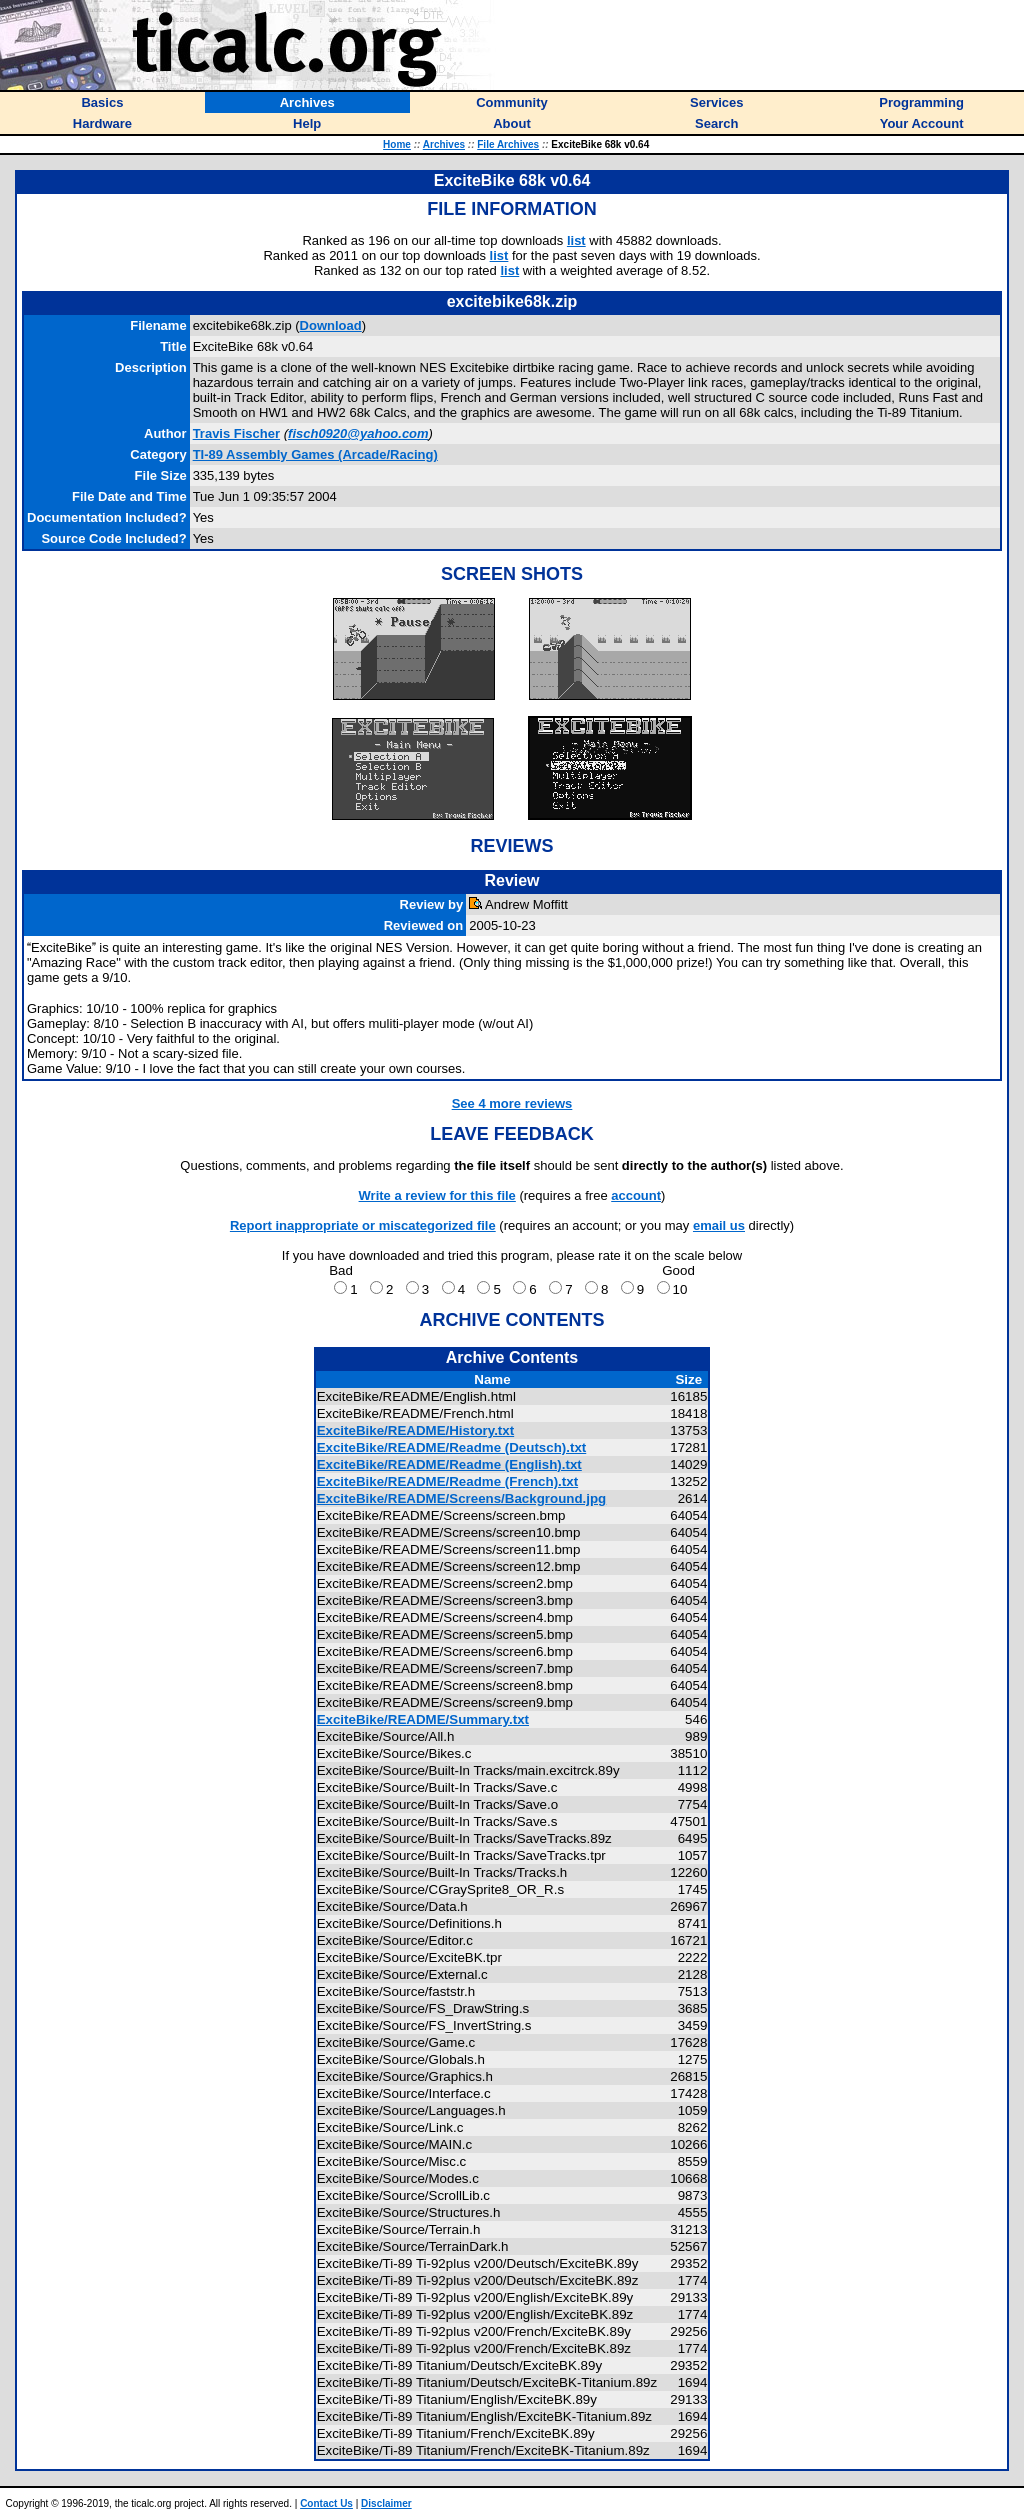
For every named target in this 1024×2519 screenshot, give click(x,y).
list (576, 240)
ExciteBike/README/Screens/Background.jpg (462, 1498)
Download (331, 325)
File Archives (508, 144)
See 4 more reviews (512, 1103)
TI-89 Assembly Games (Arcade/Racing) (315, 454)
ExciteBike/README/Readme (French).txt (447, 1481)
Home (397, 144)
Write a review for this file (437, 1195)
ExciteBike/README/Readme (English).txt (449, 1464)
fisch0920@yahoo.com (358, 433)
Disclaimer (386, 2503)
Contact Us (326, 2503)
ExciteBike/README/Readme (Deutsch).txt (452, 1447)
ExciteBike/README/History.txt (416, 1430)
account (636, 1195)
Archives (444, 144)
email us (719, 1225)
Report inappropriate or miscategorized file (363, 1225)
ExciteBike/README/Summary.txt (423, 1719)
